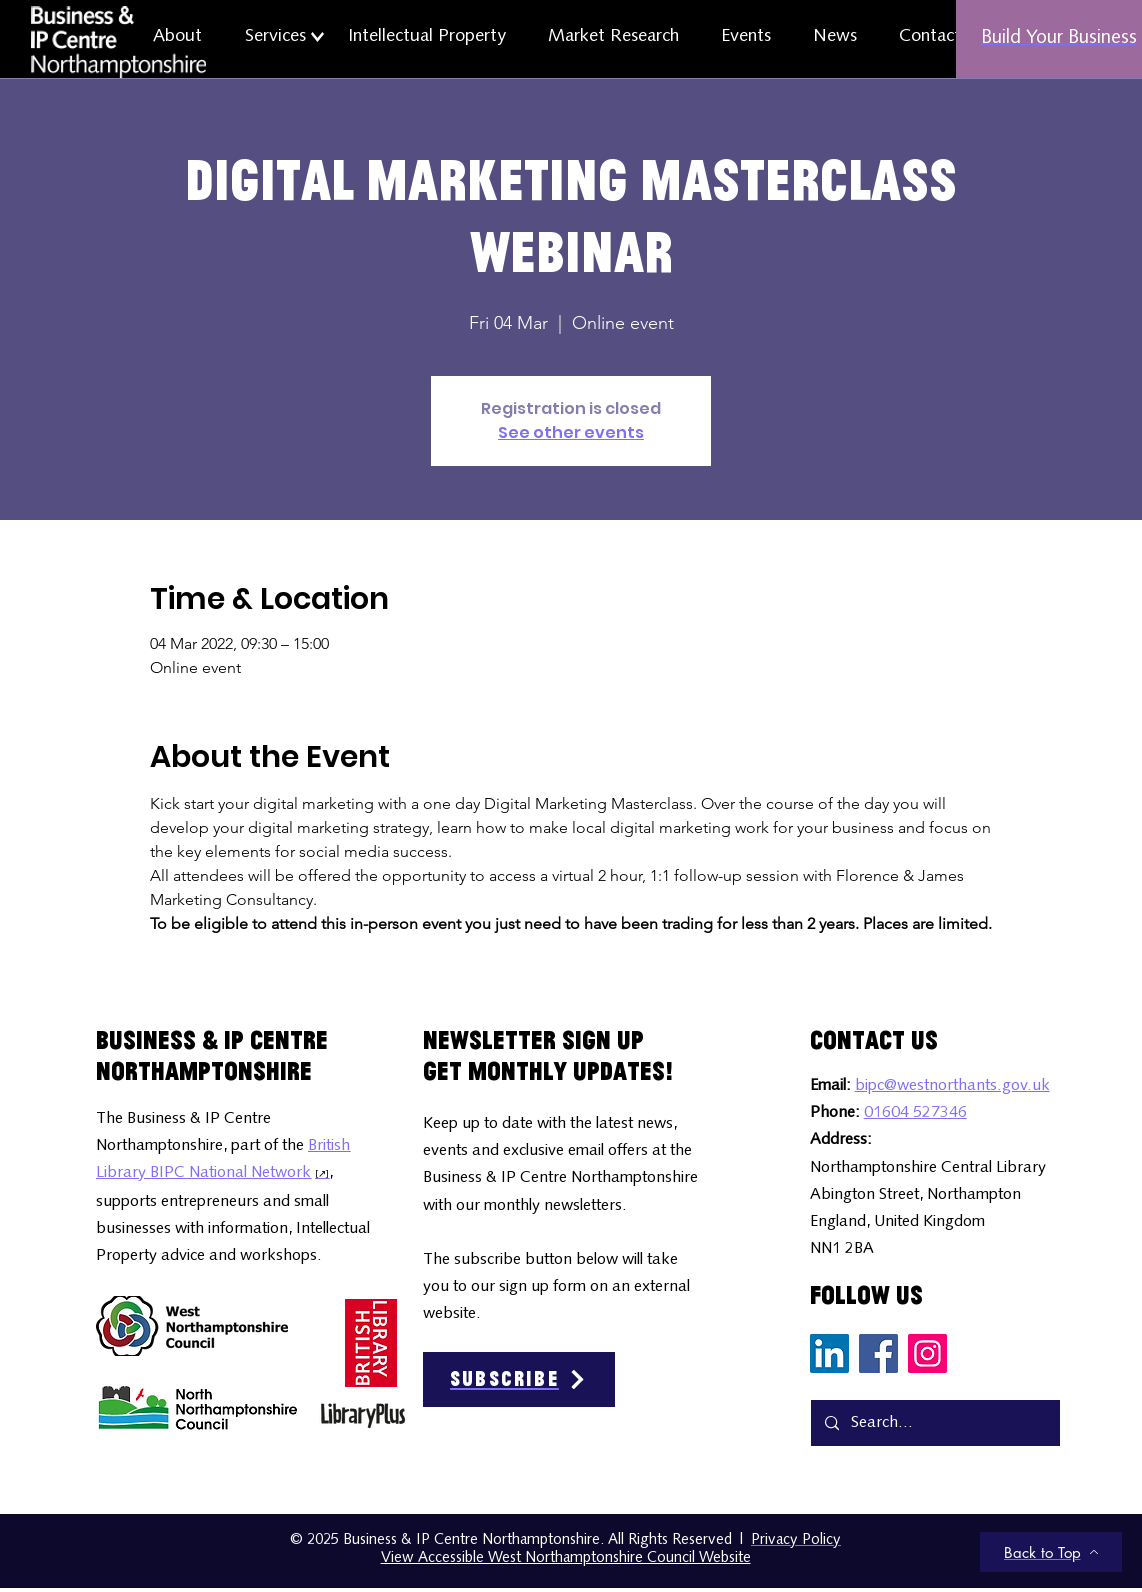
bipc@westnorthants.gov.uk (952, 1086)
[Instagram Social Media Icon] (927, 1353)
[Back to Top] (1051, 1552)
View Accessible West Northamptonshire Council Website (566, 1558)
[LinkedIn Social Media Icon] (829, 1353)
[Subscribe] (519, 1379)
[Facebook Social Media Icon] (878, 1353)
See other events (571, 432)
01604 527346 (915, 1113)
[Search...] (934, 1423)
